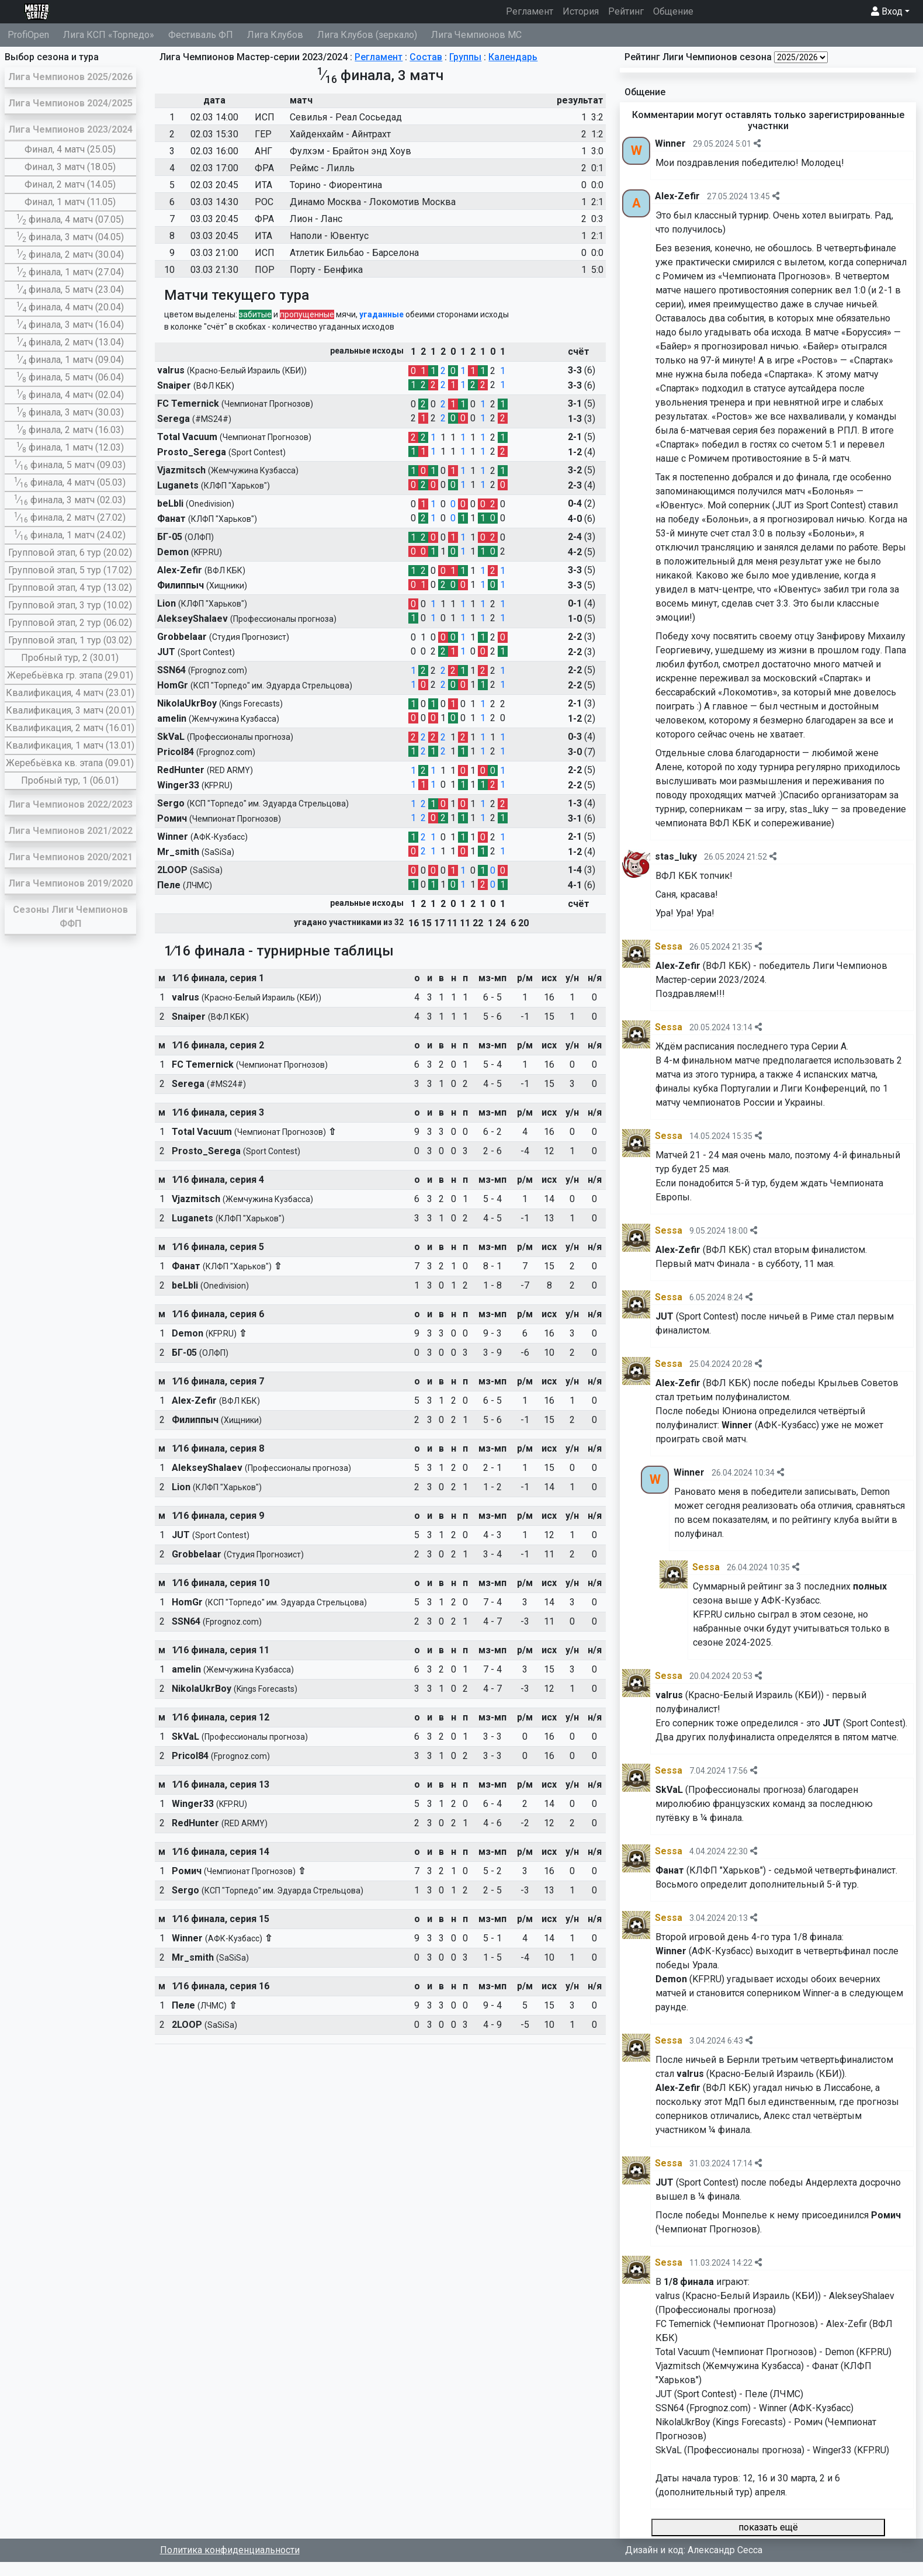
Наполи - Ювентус (329, 235)
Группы (465, 57)
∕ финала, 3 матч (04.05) (70, 237)
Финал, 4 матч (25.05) (70, 149)
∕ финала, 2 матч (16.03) (70, 429)
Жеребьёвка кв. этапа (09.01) (70, 762)
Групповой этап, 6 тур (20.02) (70, 552)
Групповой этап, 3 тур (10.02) (70, 605)
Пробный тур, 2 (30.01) (70, 657)
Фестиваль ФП (200, 34)
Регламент (532, 10)
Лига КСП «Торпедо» (108, 34)
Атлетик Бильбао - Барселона (354, 252)
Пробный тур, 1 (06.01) (70, 780)
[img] (757, 143)
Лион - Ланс (316, 218)
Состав (426, 57)
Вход (887, 11)
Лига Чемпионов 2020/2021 (70, 857)
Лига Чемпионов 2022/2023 (70, 804)
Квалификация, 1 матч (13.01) (70, 745)
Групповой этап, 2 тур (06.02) (70, 622)
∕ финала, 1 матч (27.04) (70, 272)
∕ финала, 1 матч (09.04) (70, 359)
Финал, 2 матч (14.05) (70, 184)
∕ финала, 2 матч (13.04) (70, 342)
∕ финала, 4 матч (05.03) (70, 482)
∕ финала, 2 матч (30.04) (70, 254)
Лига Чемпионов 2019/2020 (70, 883)
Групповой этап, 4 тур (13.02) (70, 587)
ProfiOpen (28, 34)
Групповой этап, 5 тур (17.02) (70, 570)
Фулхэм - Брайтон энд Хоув (350, 151)
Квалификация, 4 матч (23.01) (70, 692)
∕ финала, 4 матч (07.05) (70, 219)
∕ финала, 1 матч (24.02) (70, 535)
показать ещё (768, 2527)
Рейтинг (626, 11)
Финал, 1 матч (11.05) (70, 201)
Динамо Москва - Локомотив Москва (373, 201)
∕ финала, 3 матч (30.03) (70, 412)
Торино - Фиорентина (336, 185)
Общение (673, 11)
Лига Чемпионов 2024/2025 (70, 103)
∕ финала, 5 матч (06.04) (70, 377)
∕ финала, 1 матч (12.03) (70, 447)
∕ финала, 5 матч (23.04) (70, 289)
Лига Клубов (275, 34)
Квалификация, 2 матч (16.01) (70, 727)
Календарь (512, 57)
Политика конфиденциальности (230, 2550)
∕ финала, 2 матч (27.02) (70, 517)
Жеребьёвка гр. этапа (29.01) (70, 675)
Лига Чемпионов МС (476, 34)
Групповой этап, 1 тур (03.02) (70, 640)
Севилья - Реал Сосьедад (346, 117)
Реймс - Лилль (322, 168)
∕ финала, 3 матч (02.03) (70, 499)
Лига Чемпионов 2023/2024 (70, 129)
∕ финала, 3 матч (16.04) (70, 324)
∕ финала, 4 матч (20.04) (70, 307)
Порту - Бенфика (326, 269)
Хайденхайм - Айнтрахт (340, 134)
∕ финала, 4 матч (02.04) (70, 394)
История (581, 11)
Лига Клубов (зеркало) (367, 34)
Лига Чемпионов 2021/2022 (70, 830)
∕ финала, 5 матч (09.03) (70, 464)
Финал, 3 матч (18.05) (70, 166)
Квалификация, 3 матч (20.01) (70, 710)
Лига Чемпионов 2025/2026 (70, 76)
